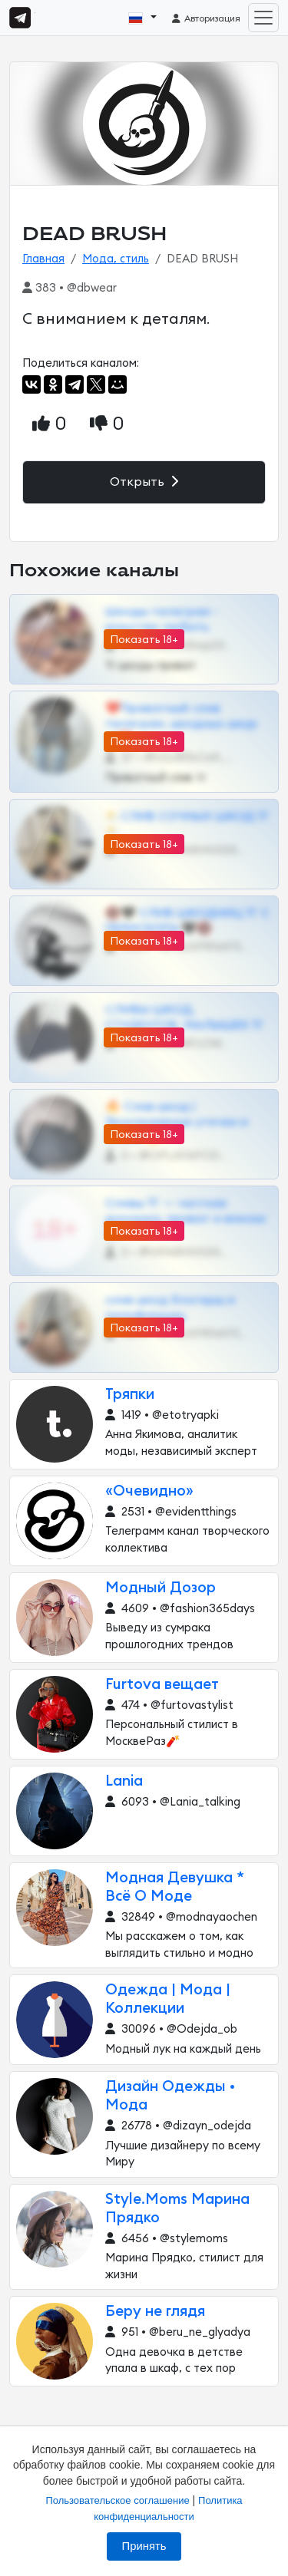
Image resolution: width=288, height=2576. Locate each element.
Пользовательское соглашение (117, 2500)
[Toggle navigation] (263, 17)
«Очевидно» (149, 1491)
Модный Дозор (160, 1588)
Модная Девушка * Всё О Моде (174, 1887)
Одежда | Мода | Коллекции (167, 1999)
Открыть (144, 481)
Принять (144, 2546)
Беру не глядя (155, 2311)
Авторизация (205, 18)
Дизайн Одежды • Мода (170, 2096)
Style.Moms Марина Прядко (177, 2208)
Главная (43, 259)
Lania (124, 1781)
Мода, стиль (115, 259)
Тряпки (129, 1394)
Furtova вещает (162, 1684)
